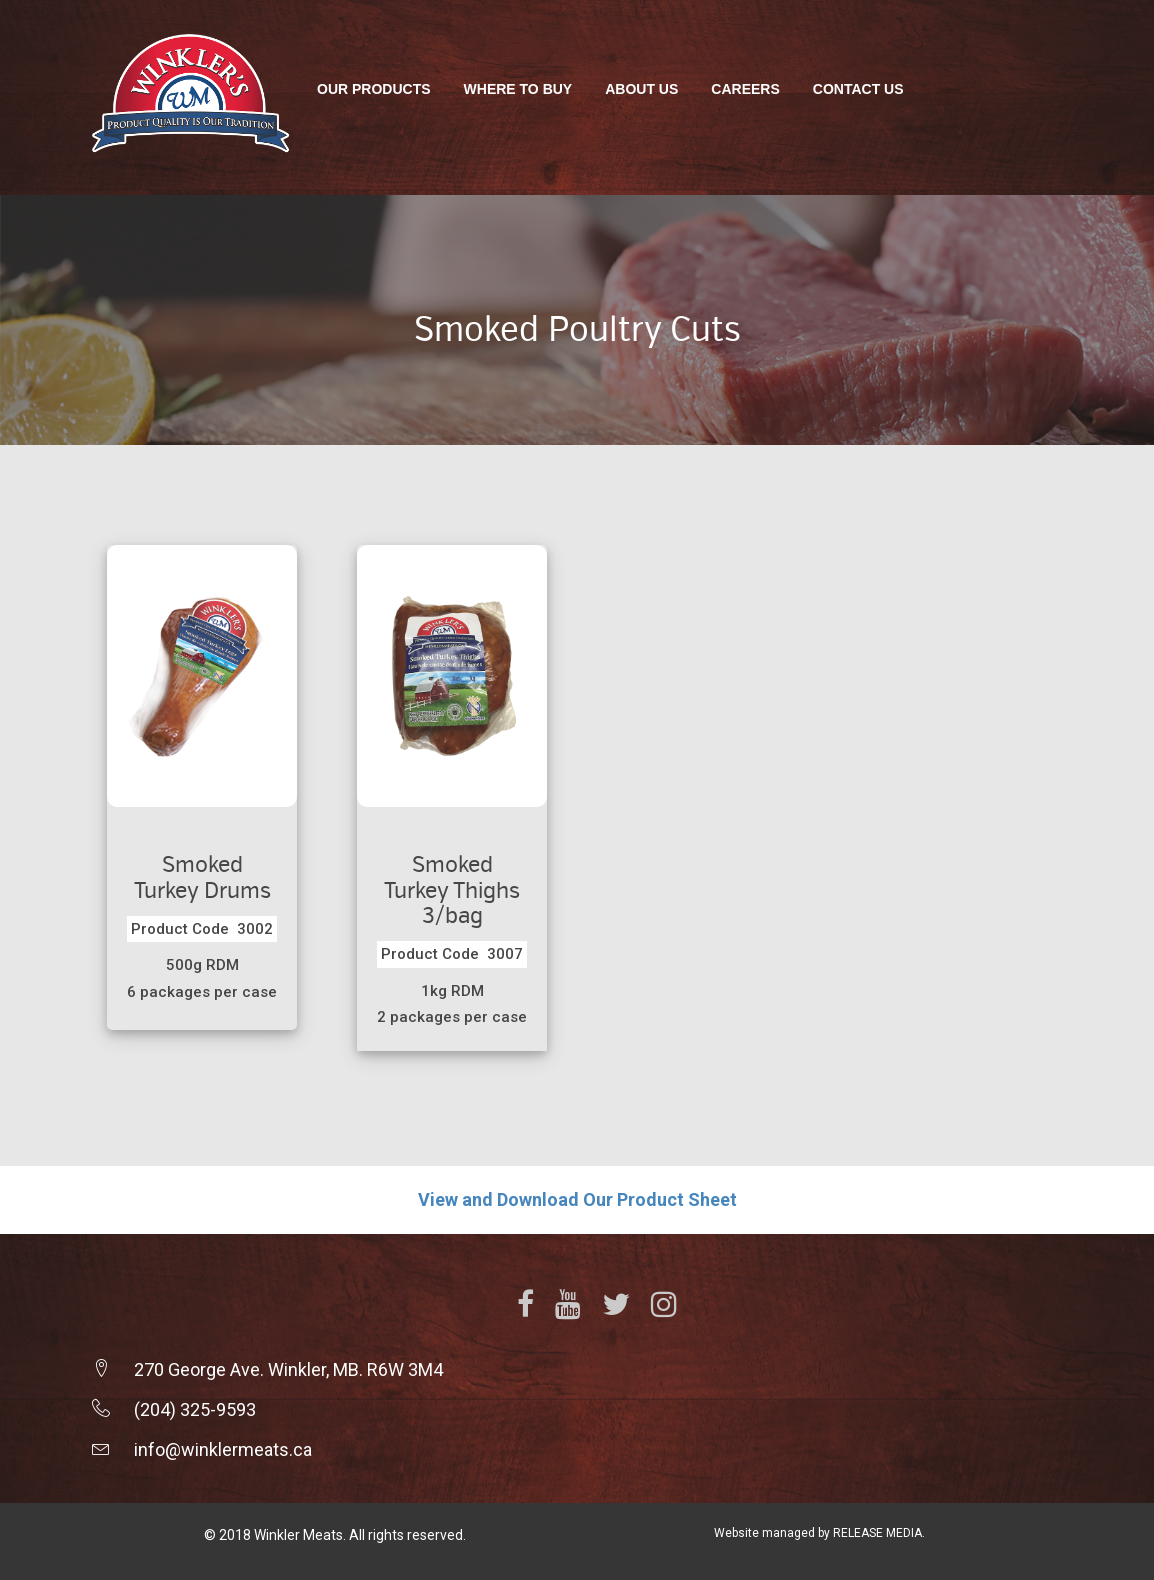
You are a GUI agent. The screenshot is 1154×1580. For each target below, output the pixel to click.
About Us (641, 89)
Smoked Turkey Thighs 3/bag (452, 890)
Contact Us (858, 89)
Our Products (374, 89)
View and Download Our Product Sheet (577, 1199)
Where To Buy (518, 89)
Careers (745, 89)
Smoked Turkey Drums (202, 877)
